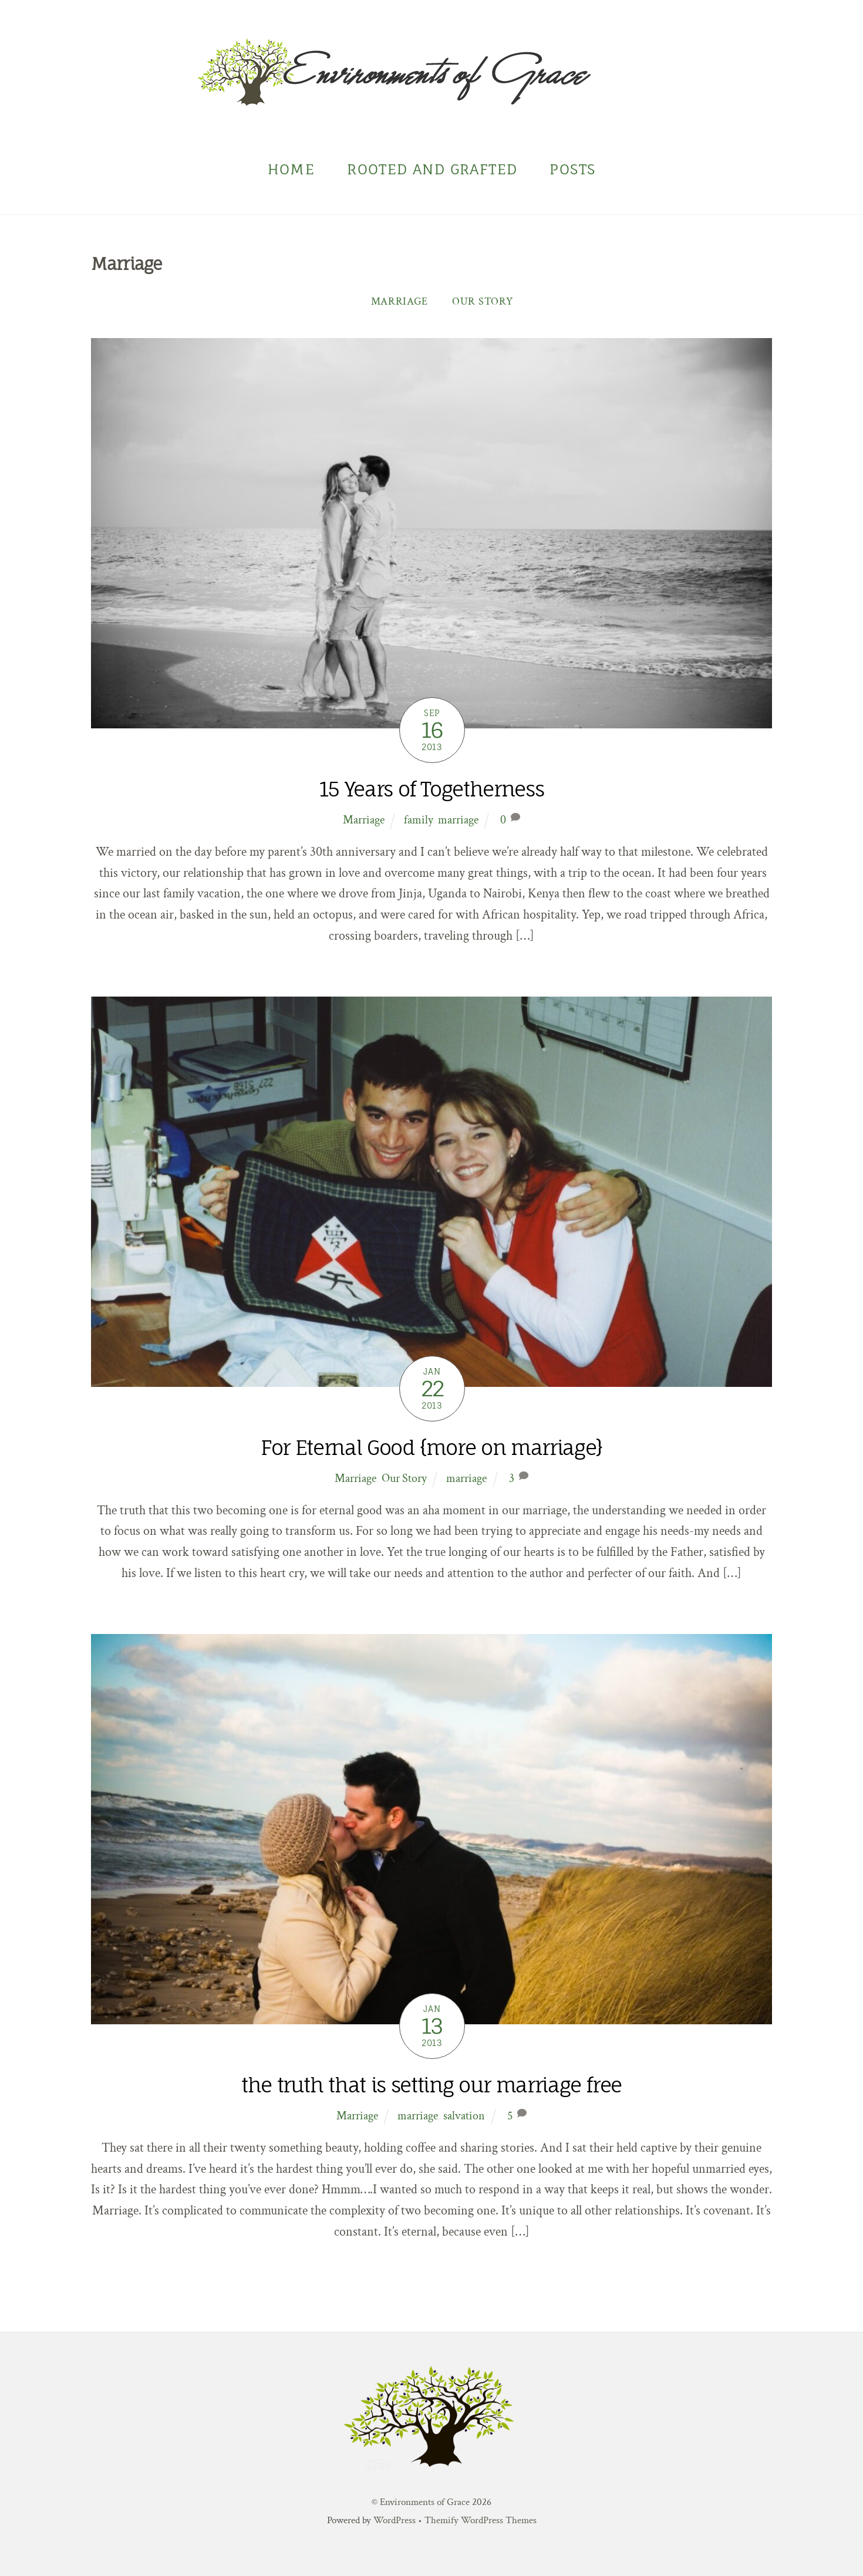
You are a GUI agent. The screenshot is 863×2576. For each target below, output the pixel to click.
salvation (464, 2115)
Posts (572, 169)
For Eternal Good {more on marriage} (431, 1448)
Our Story (482, 301)
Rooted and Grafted (432, 169)
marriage (458, 820)
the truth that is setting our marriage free (431, 2085)
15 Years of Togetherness (431, 789)
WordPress (394, 2520)
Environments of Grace (425, 2502)
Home (291, 169)
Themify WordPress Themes (480, 2520)
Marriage (399, 301)
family (418, 820)
